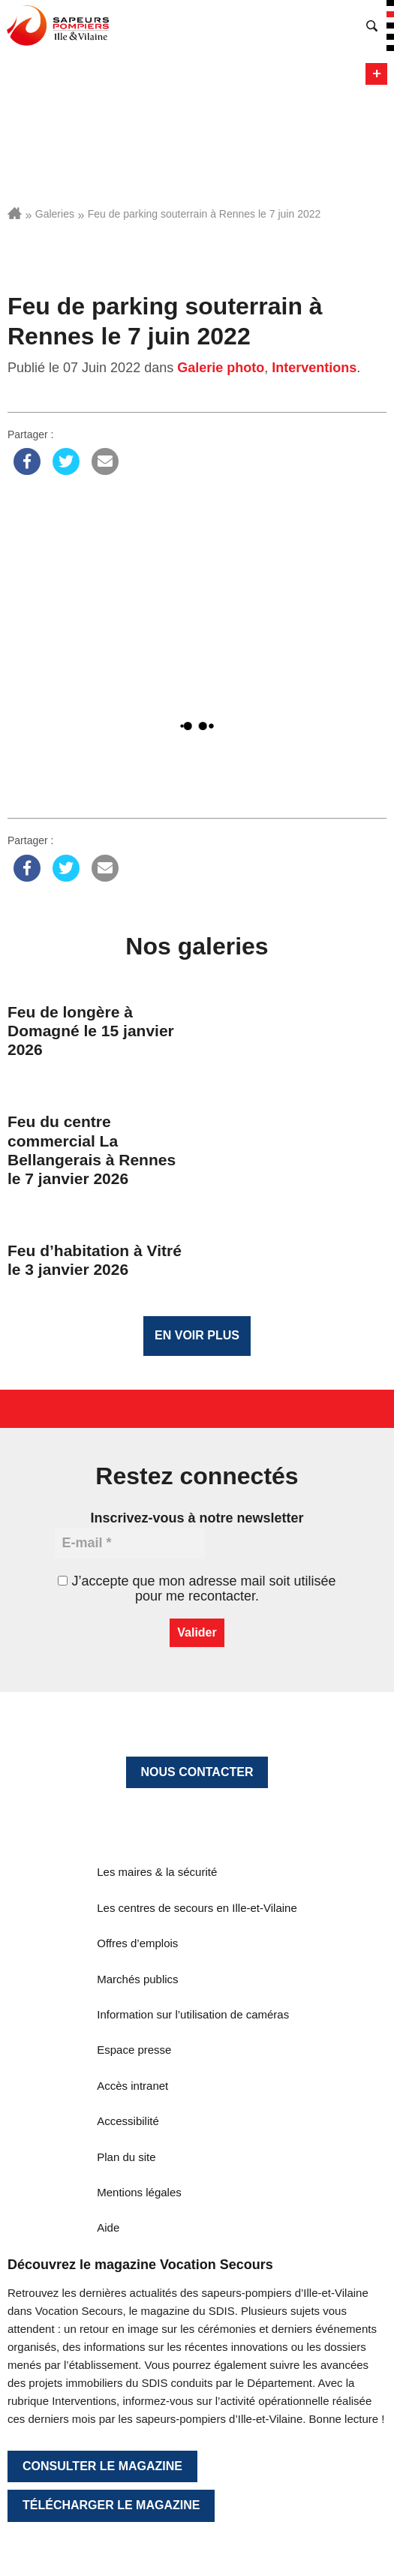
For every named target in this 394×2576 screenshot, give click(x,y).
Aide (108, 2227)
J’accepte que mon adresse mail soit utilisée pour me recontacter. (196, 1589)
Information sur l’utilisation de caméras (193, 2014)
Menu (376, 74)
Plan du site (126, 2157)
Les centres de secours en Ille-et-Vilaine (197, 1907)
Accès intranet (132, 2085)
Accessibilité (128, 2121)
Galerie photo (220, 367)
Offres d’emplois (137, 1943)
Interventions (314, 367)
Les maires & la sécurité (157, 1871)
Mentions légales (139, 2192)
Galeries (54, 214)
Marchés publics (137, 1979)
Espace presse (134, 2049)
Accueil (15, 213)
